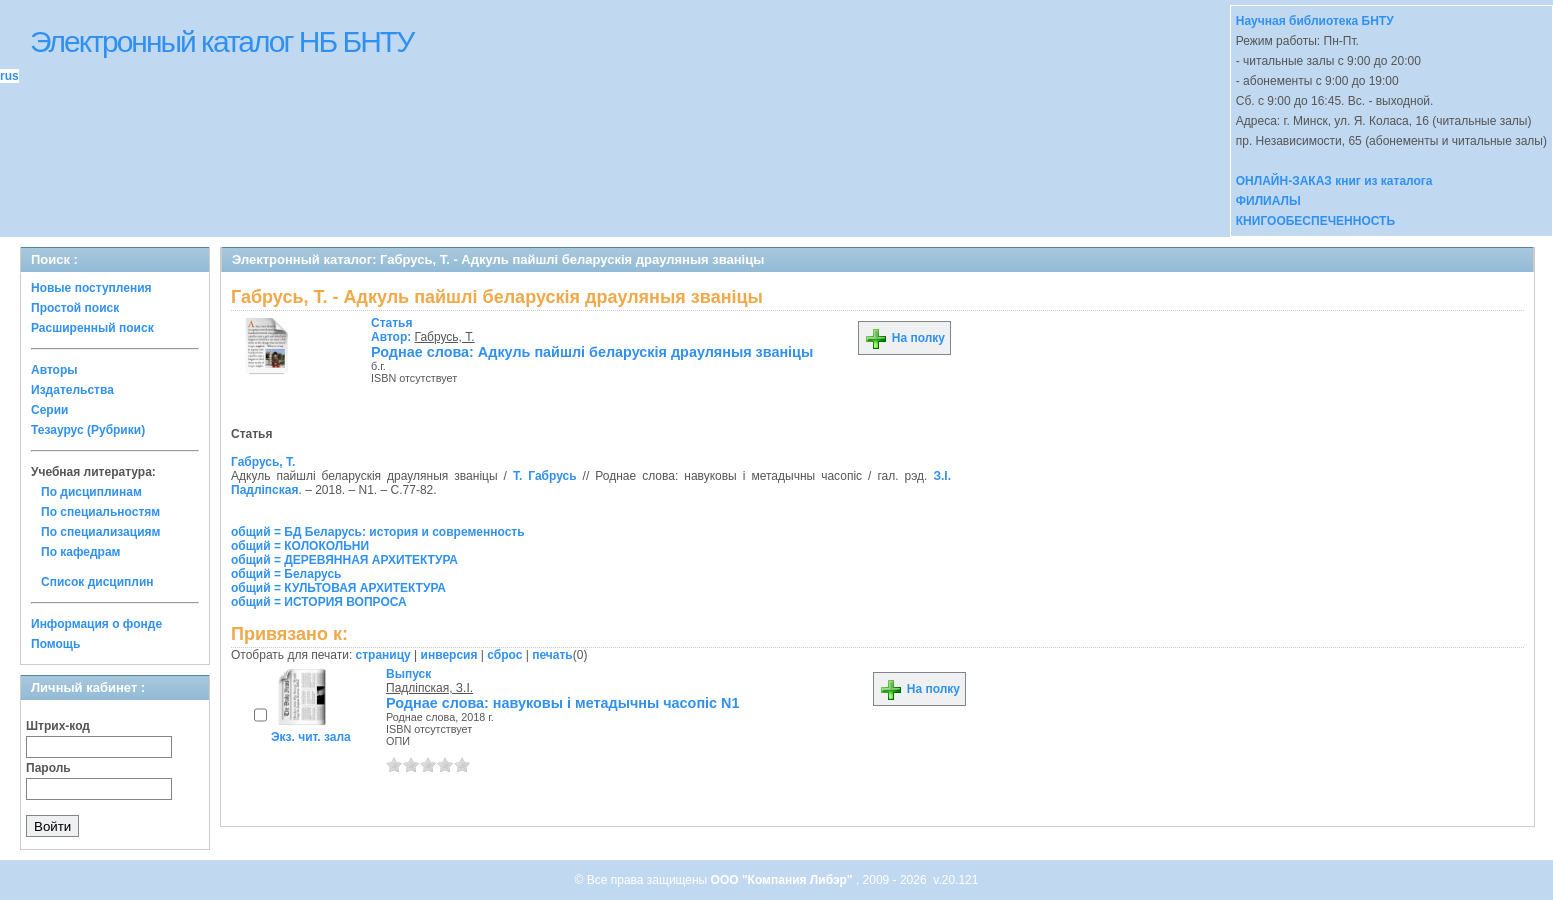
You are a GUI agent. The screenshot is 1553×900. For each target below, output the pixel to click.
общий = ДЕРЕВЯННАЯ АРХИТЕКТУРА (344, 560)
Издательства (72, 390)
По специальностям (100, 512)
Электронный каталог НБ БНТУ (221, 41)
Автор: (393, 330)
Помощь (55, 644)
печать (552, 655)
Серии (49, 410)
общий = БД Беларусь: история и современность (378, 532)
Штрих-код (58, 726)
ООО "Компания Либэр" (783, 880)
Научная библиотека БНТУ (1315, 21)
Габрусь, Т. (445, 337)
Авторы (54, 370)
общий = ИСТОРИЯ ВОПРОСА (319, 602)
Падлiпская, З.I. (429, 688)
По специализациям (100, 532)
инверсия (449, 655)
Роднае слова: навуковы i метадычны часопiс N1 (563, 703)
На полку (904, 338)
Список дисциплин (97, 582)
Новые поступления (91, 288)
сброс (504, 655)
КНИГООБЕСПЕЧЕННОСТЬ (1315, 221)
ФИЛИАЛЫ (1268, 201)
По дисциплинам (91, 492)
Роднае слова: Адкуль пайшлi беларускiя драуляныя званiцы (592, 352)
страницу (383, 655)
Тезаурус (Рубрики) (88, 430)
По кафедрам (80, 552)
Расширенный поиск (92, 328)
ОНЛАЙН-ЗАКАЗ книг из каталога (1334, 181)
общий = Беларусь (286, 574)
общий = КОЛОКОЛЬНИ (300, 546)
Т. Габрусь (545, 476)
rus (9, 76)
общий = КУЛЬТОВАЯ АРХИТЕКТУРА (338, 588)
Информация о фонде (96, 624)
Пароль (48, 768)
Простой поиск (75, 308)
